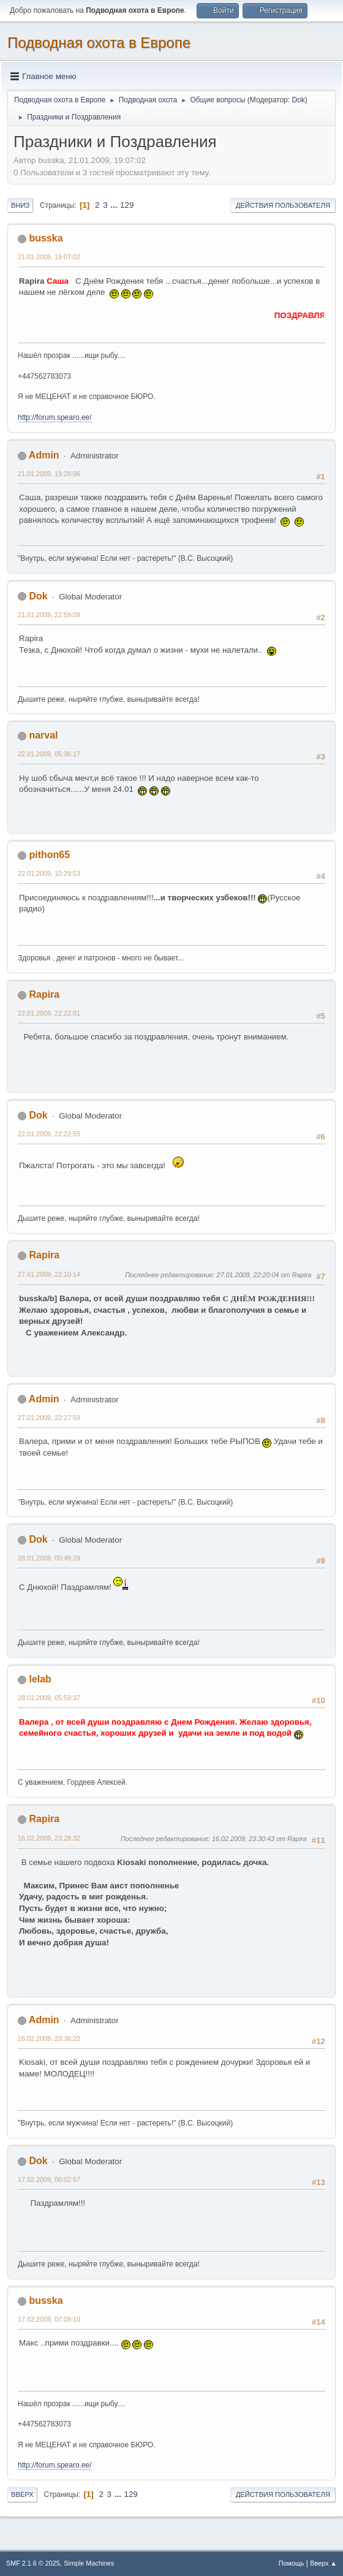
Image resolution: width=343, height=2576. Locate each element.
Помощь (291, 2563)
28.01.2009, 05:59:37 (49, 1697)
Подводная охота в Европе (98, 42)
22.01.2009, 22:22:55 (49, 1134)
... (114, 205)
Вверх (22, 2494)
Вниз (20, 205)
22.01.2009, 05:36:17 (49, 754)
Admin (44, 455)
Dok (298, 100)
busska (45, 238)
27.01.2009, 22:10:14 (49, 1274)
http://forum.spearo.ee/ (55, 417)
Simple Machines (89, 2563)
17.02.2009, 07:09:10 (49, 2319)
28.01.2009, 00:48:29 (49, 1558)
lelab (40, 1679)
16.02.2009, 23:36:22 (49, 2038)
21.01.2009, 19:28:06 (49, 473)
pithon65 (49, 854)
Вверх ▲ (323, 2563)
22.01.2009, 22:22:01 (49, 1013)
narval (43, 735)
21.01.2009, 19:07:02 (49, 256)
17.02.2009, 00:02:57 (49, 2179)
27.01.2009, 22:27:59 (49, 1417)
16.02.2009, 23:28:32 (49, 1838)
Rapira (44, 994)
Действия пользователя (283, 205)
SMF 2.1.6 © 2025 (33, 2563)
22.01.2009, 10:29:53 (49, 873)
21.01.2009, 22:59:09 (49, 614)
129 (127, 205)
